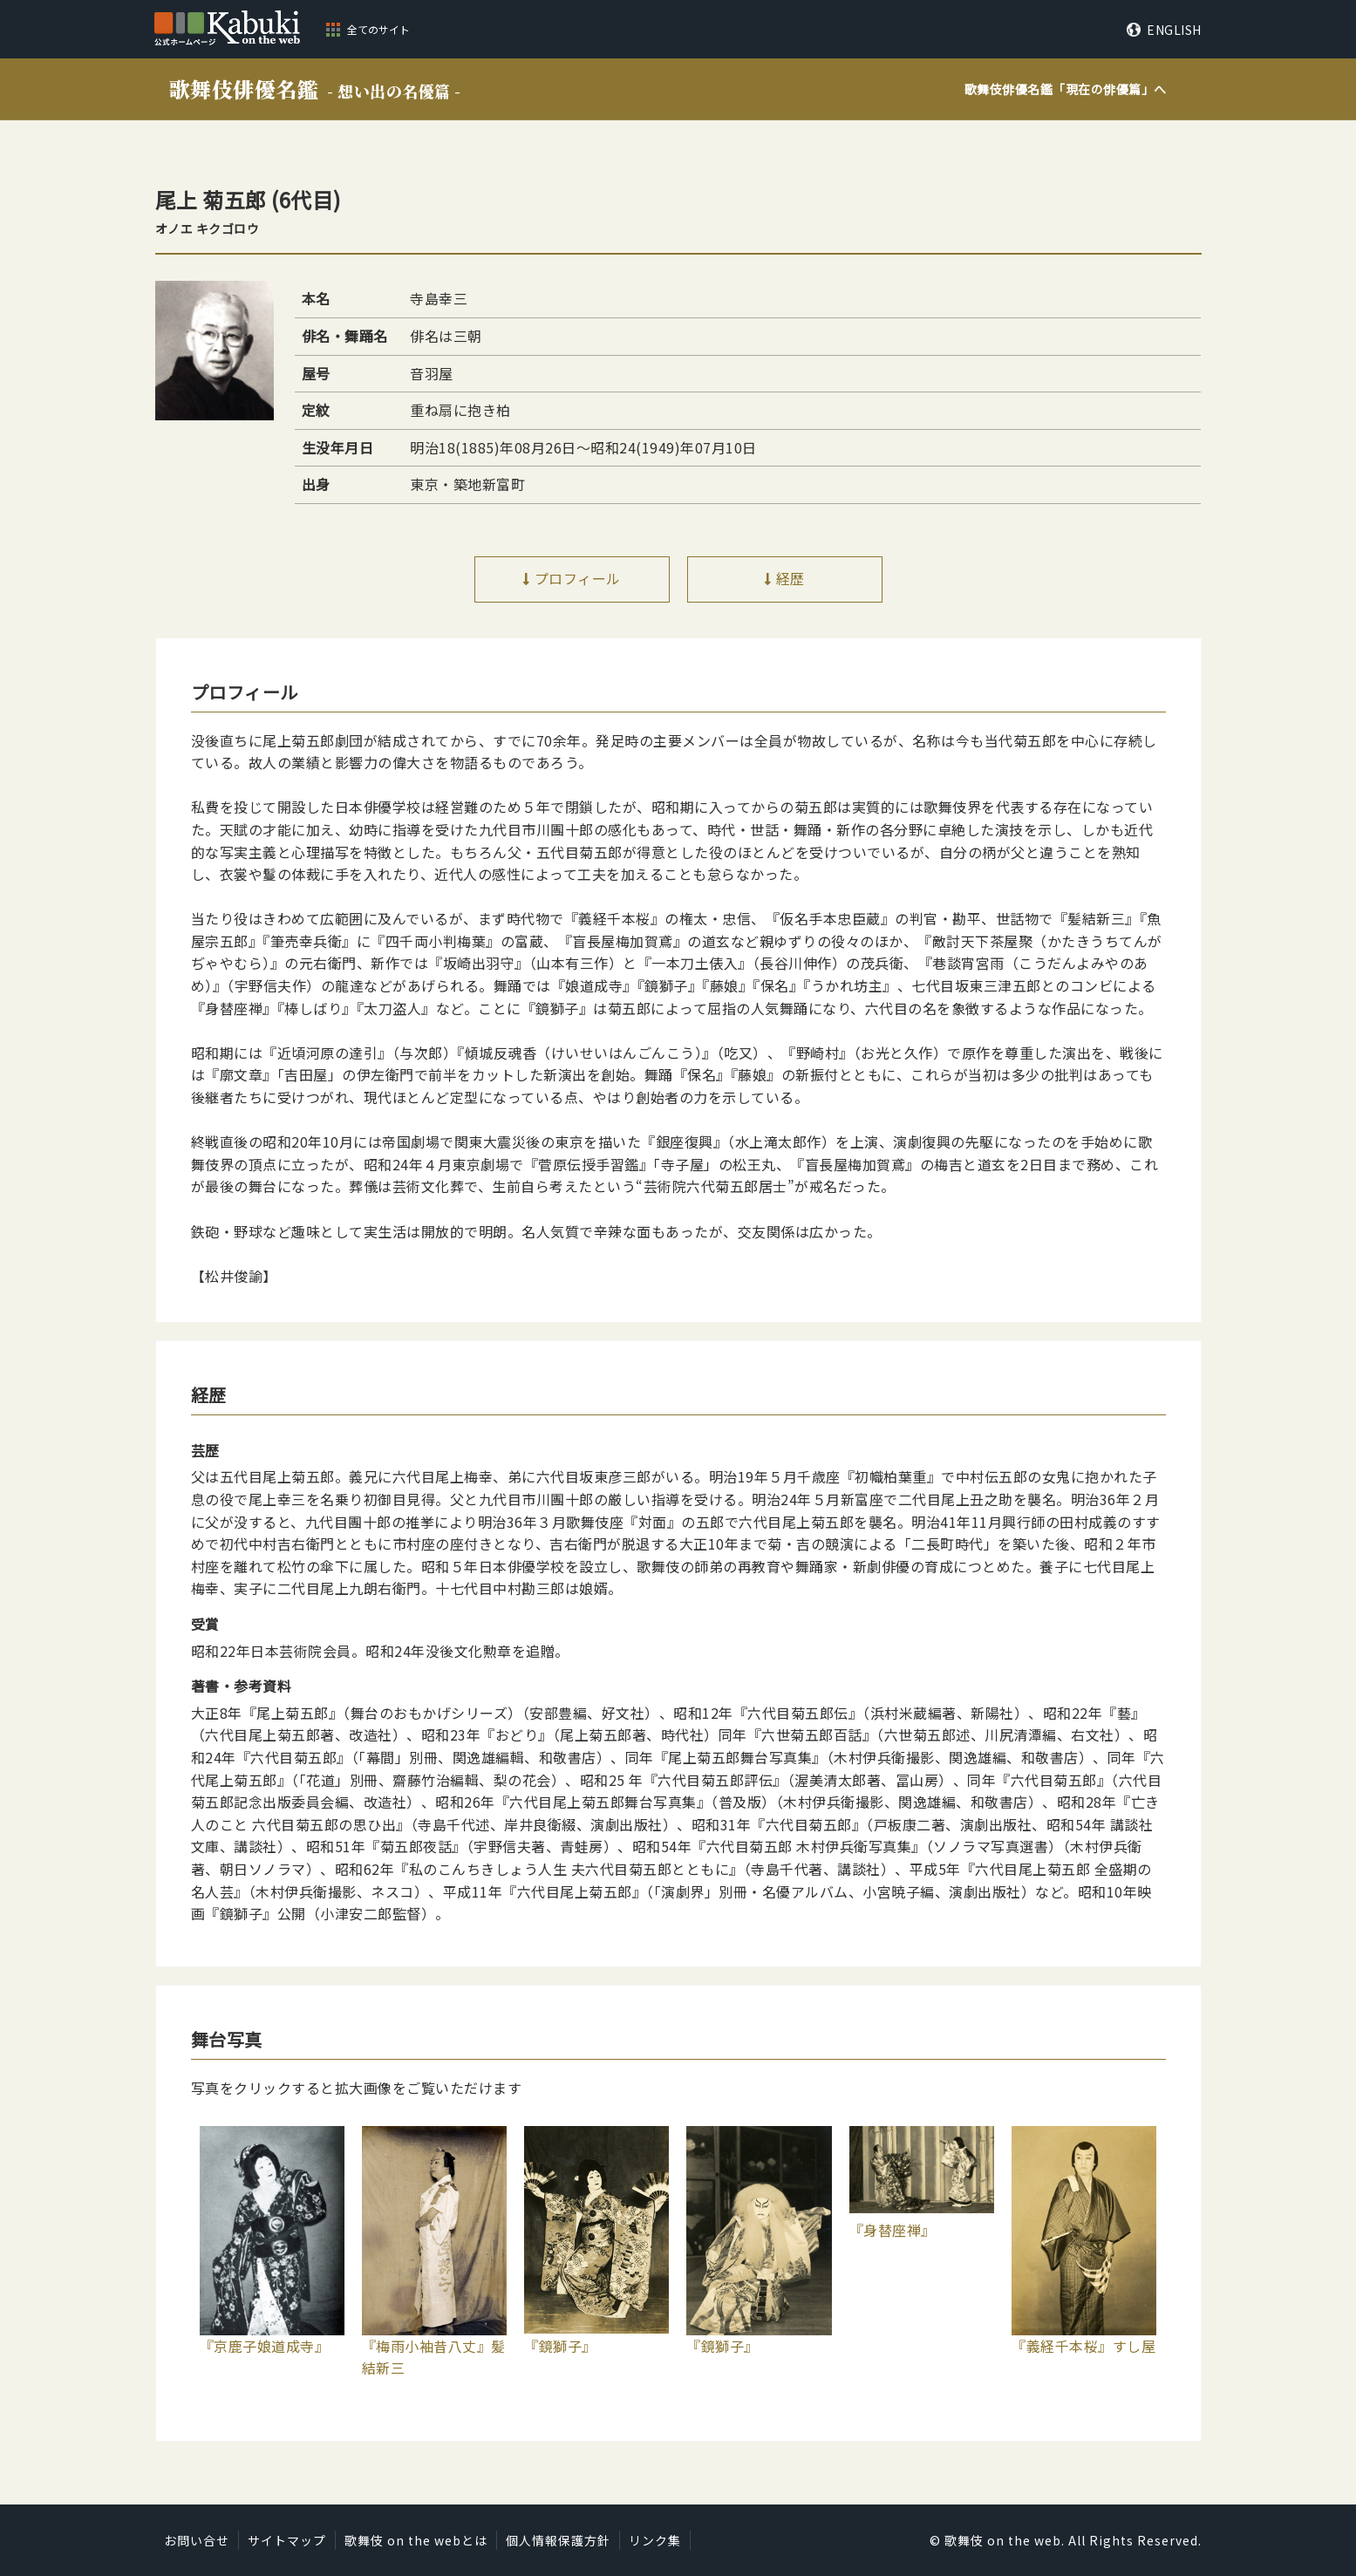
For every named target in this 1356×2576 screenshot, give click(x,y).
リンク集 (655, 2540)
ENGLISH (1174, 30)
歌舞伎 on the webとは (415, 2540)
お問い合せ (196, 2540)
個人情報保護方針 (558, 2540)
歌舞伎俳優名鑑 (315, 88)
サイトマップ (287, 2540)
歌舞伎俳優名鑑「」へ (1065, 89)
